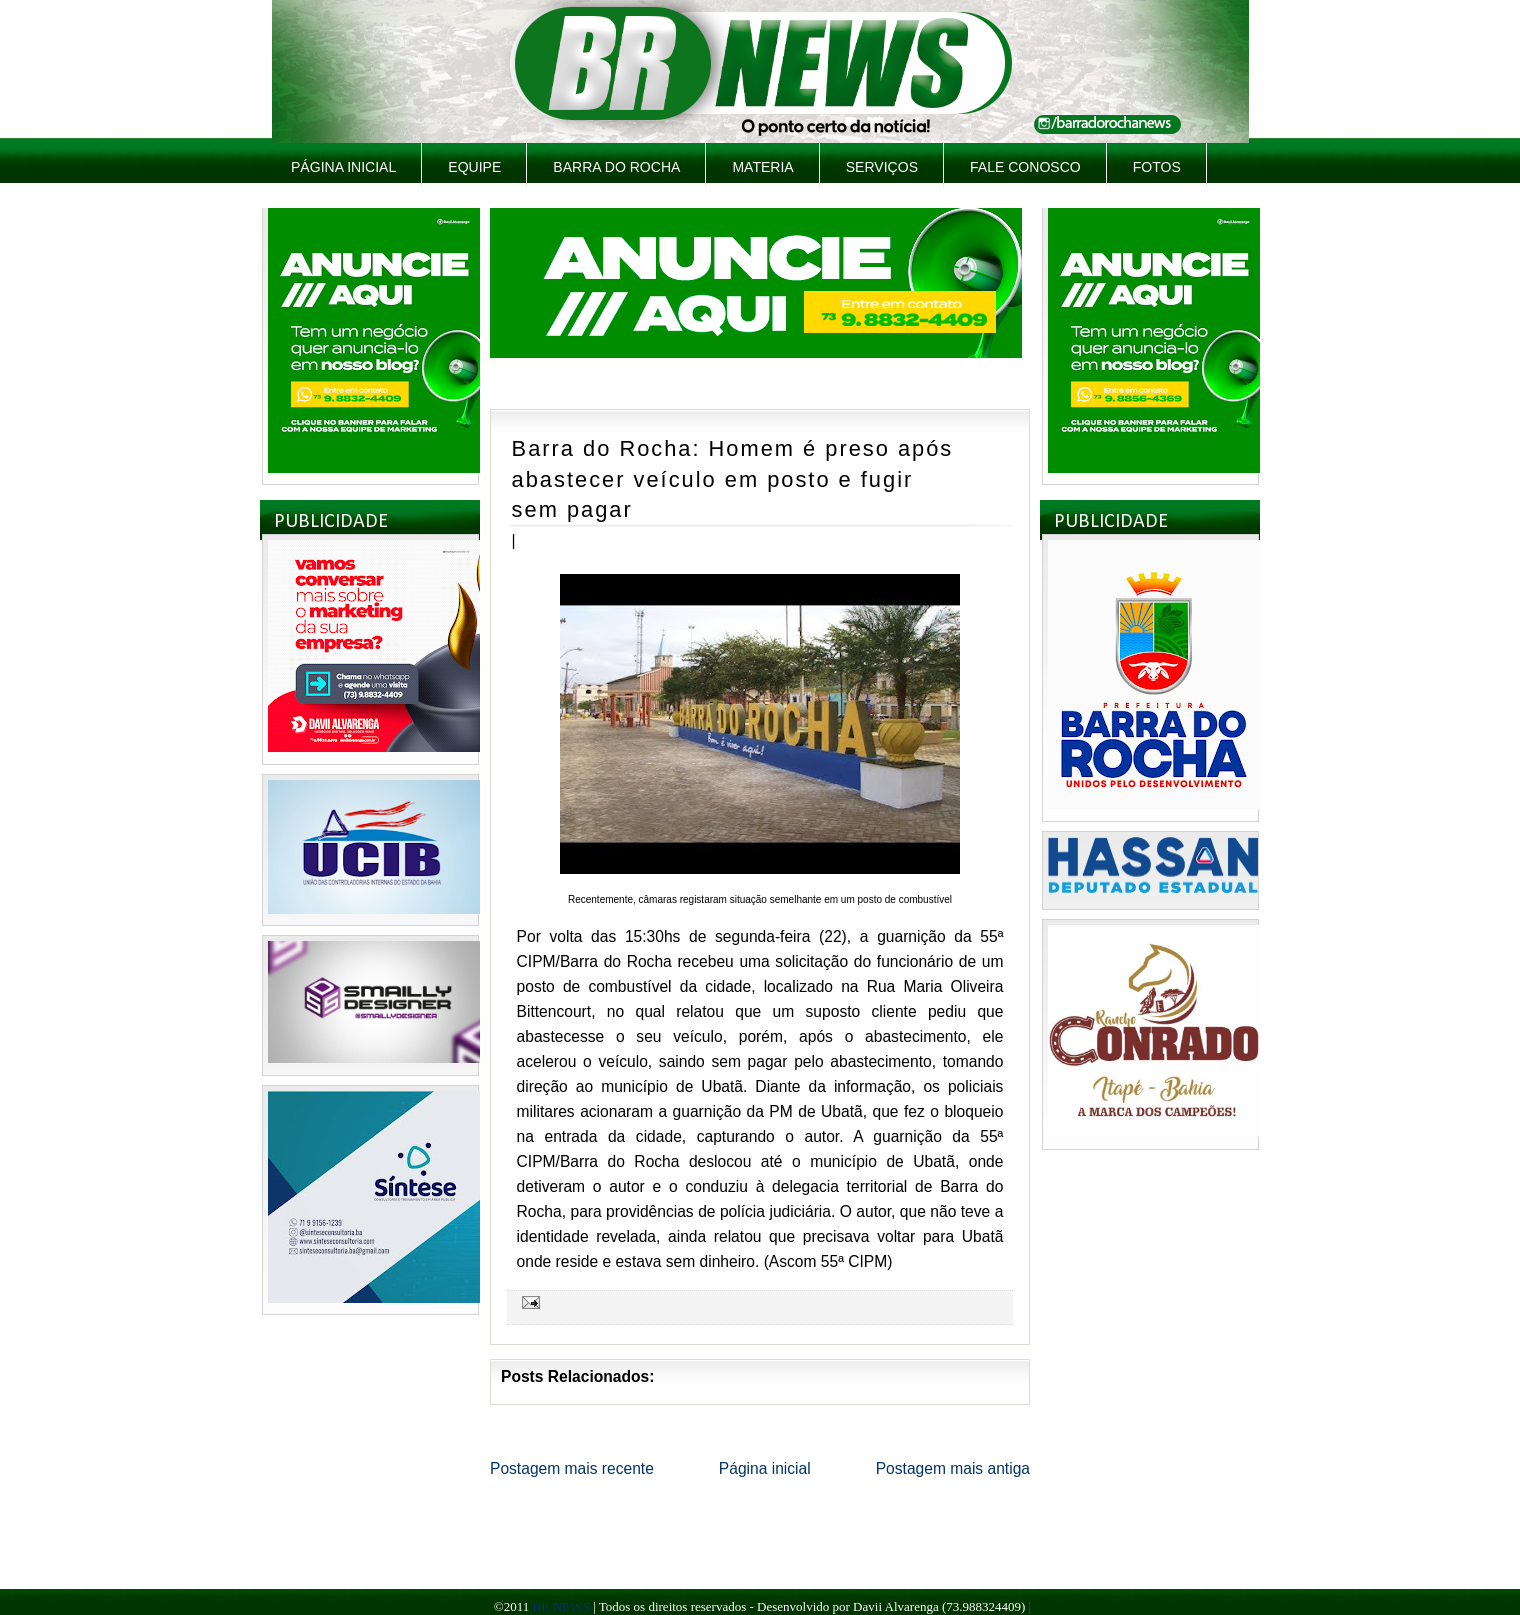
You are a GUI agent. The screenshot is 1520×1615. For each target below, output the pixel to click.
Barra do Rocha (616, 167)
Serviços (882, 167)
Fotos (1157, 167)
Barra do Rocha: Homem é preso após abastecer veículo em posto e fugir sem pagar (733, 479)
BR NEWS (560, 1606)
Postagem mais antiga (953, 1468)
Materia (762, 167)
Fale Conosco (1025, 167)
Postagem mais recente (572, 1468)
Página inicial (343, 167)
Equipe (474, 167)
